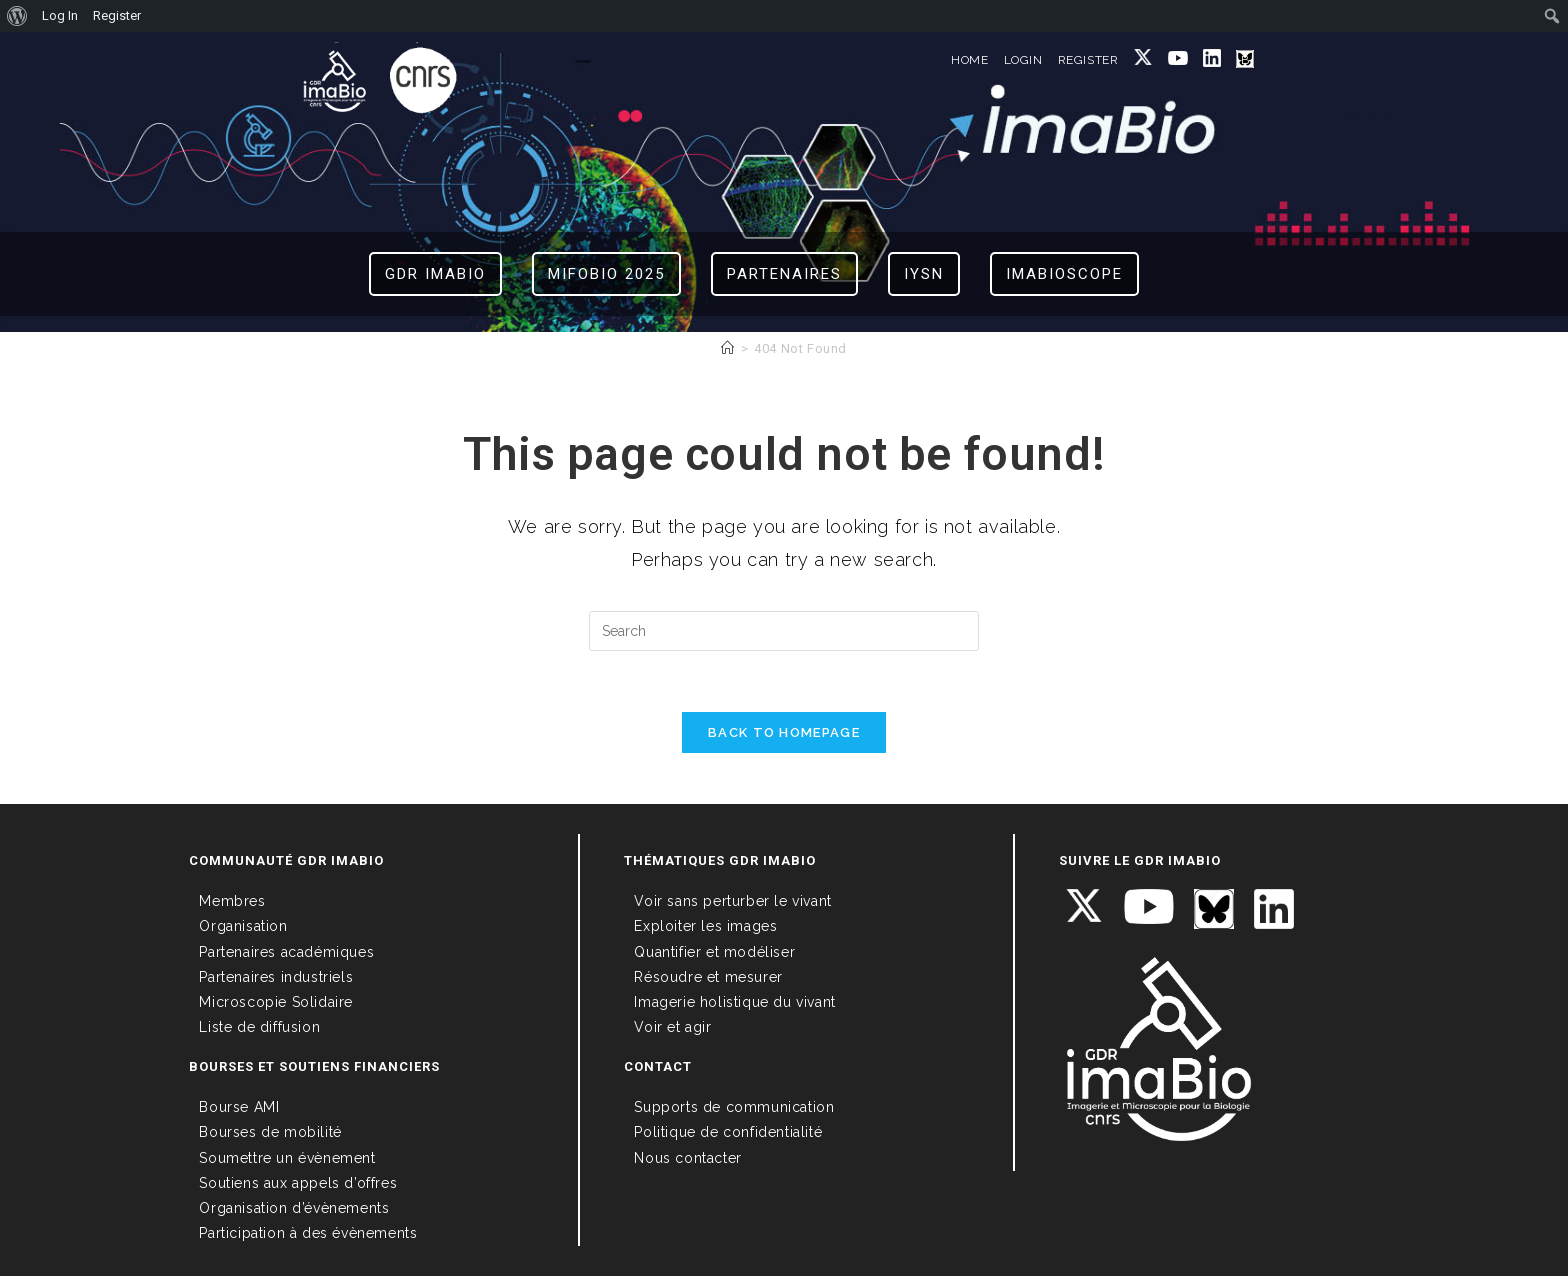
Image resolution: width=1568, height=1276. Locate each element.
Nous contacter (687, 1158)
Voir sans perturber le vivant (732, 901)
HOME (969, 60)
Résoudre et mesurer (708, 977)
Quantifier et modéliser (714, 952)
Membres (232, 901)
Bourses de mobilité (270, 1132)
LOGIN (1023, 60)
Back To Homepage (784, 732)
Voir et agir (672, 1027)
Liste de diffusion (259, 1027)
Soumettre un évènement (287, 1158)
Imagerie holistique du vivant (734, 1002)
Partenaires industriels (276, 977)
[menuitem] (17, 16)
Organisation (243, 926)
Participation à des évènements (308, 1233)
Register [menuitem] (117, 15)
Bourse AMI (239, 1107)
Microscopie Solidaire (276, 1002)
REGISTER (1088, 60)
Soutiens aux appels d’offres (298, 1183)
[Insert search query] (784, 631)
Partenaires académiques (286, 952)
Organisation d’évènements (294, 1208)
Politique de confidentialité (728, 1132)
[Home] (728, 348)
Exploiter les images (705, 926)
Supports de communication (734, 1107)
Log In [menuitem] (60, 15)
